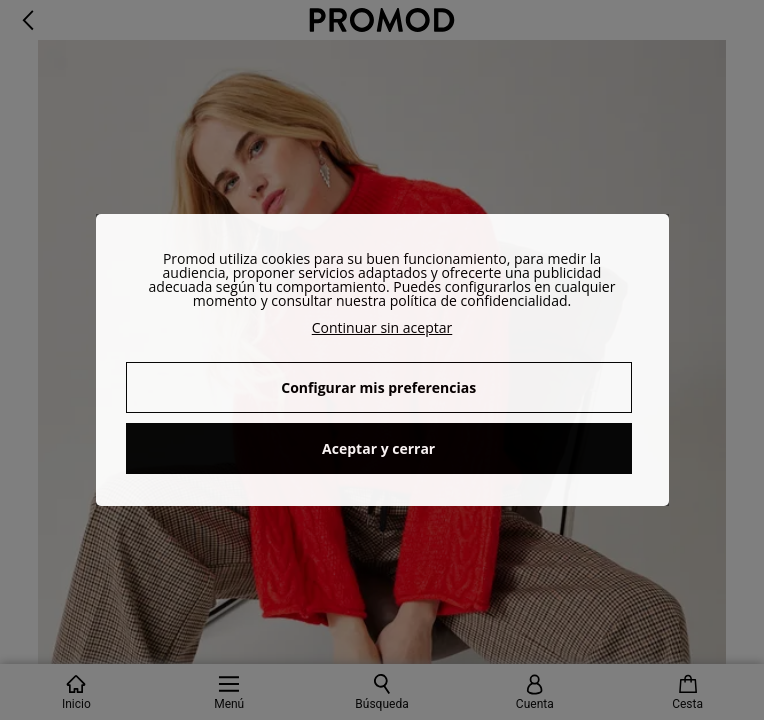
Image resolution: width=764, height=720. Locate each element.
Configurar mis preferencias (378, 387)
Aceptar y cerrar (378, 448)
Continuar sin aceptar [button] (382, 327)
